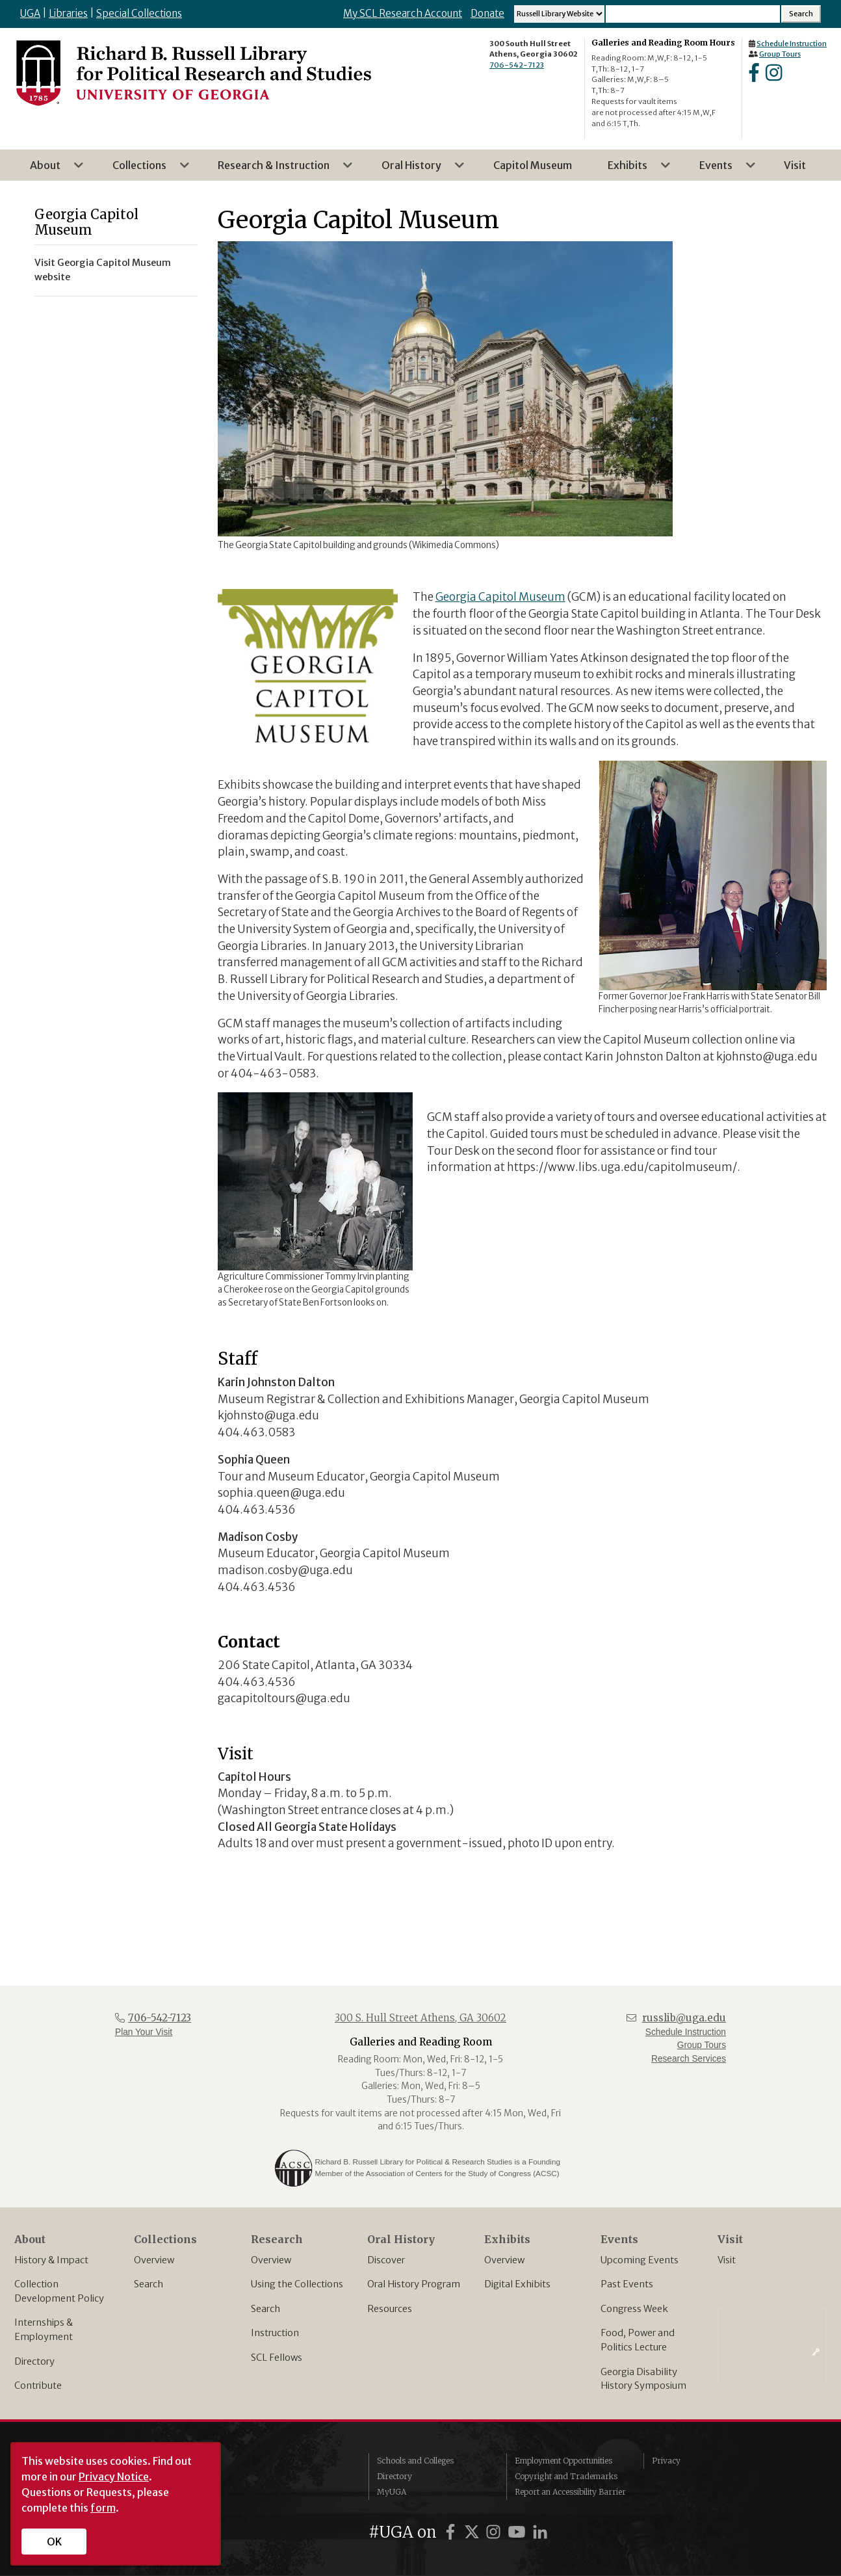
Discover (386, 2260)
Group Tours (780, 54)
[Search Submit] (801, 14)
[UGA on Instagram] (495, 2532)
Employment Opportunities (563, 2460)
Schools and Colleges (415, 2460)
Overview (154, 2260)
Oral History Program (413, 2284)
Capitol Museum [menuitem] (532, 165)
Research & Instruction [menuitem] (277, 170)
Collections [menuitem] (143, 170)
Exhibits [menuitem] (631, 170)
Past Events (627, 2284)
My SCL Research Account (402, 13)
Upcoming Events (640, 2260)
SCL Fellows (276, 2357)
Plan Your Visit (143, 2032)
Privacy (666, 2460)
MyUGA (391, 2492)
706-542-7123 (516, 65)
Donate (487, 13)
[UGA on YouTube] (518, 2532)
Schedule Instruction (792, 43)
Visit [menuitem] (795, 165)
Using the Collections (297, 2284)
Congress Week (634, 2309)
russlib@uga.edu (684, 2018)
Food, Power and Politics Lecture (638, 2340)
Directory (34, 2361)
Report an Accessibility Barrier (570, 2492)
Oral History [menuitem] (415, 170)
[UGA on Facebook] (452, 2532)
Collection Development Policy (59, 2291)
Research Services (688, 2059)
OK (54, 2541)
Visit (727, 2260)
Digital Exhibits (517, 2284)
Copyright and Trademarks (566, 2476)
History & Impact (51, 2260)
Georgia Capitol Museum (500, 597)
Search (148, 2284)
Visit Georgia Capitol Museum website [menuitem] (102, 270)
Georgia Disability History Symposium (643, 2379)
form (103, 2507)
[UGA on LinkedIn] (540, 2532)
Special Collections (139, 13)
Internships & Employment (43, 2330)
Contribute (38, 2385)
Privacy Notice (114, 2476)
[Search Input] (693, 14)
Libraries (68, 13)
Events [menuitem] (720, 170)
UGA (30, 13)
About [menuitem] (49, 170)
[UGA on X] (474, 2532)
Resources (389, 2309)
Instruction (275, 2333)
